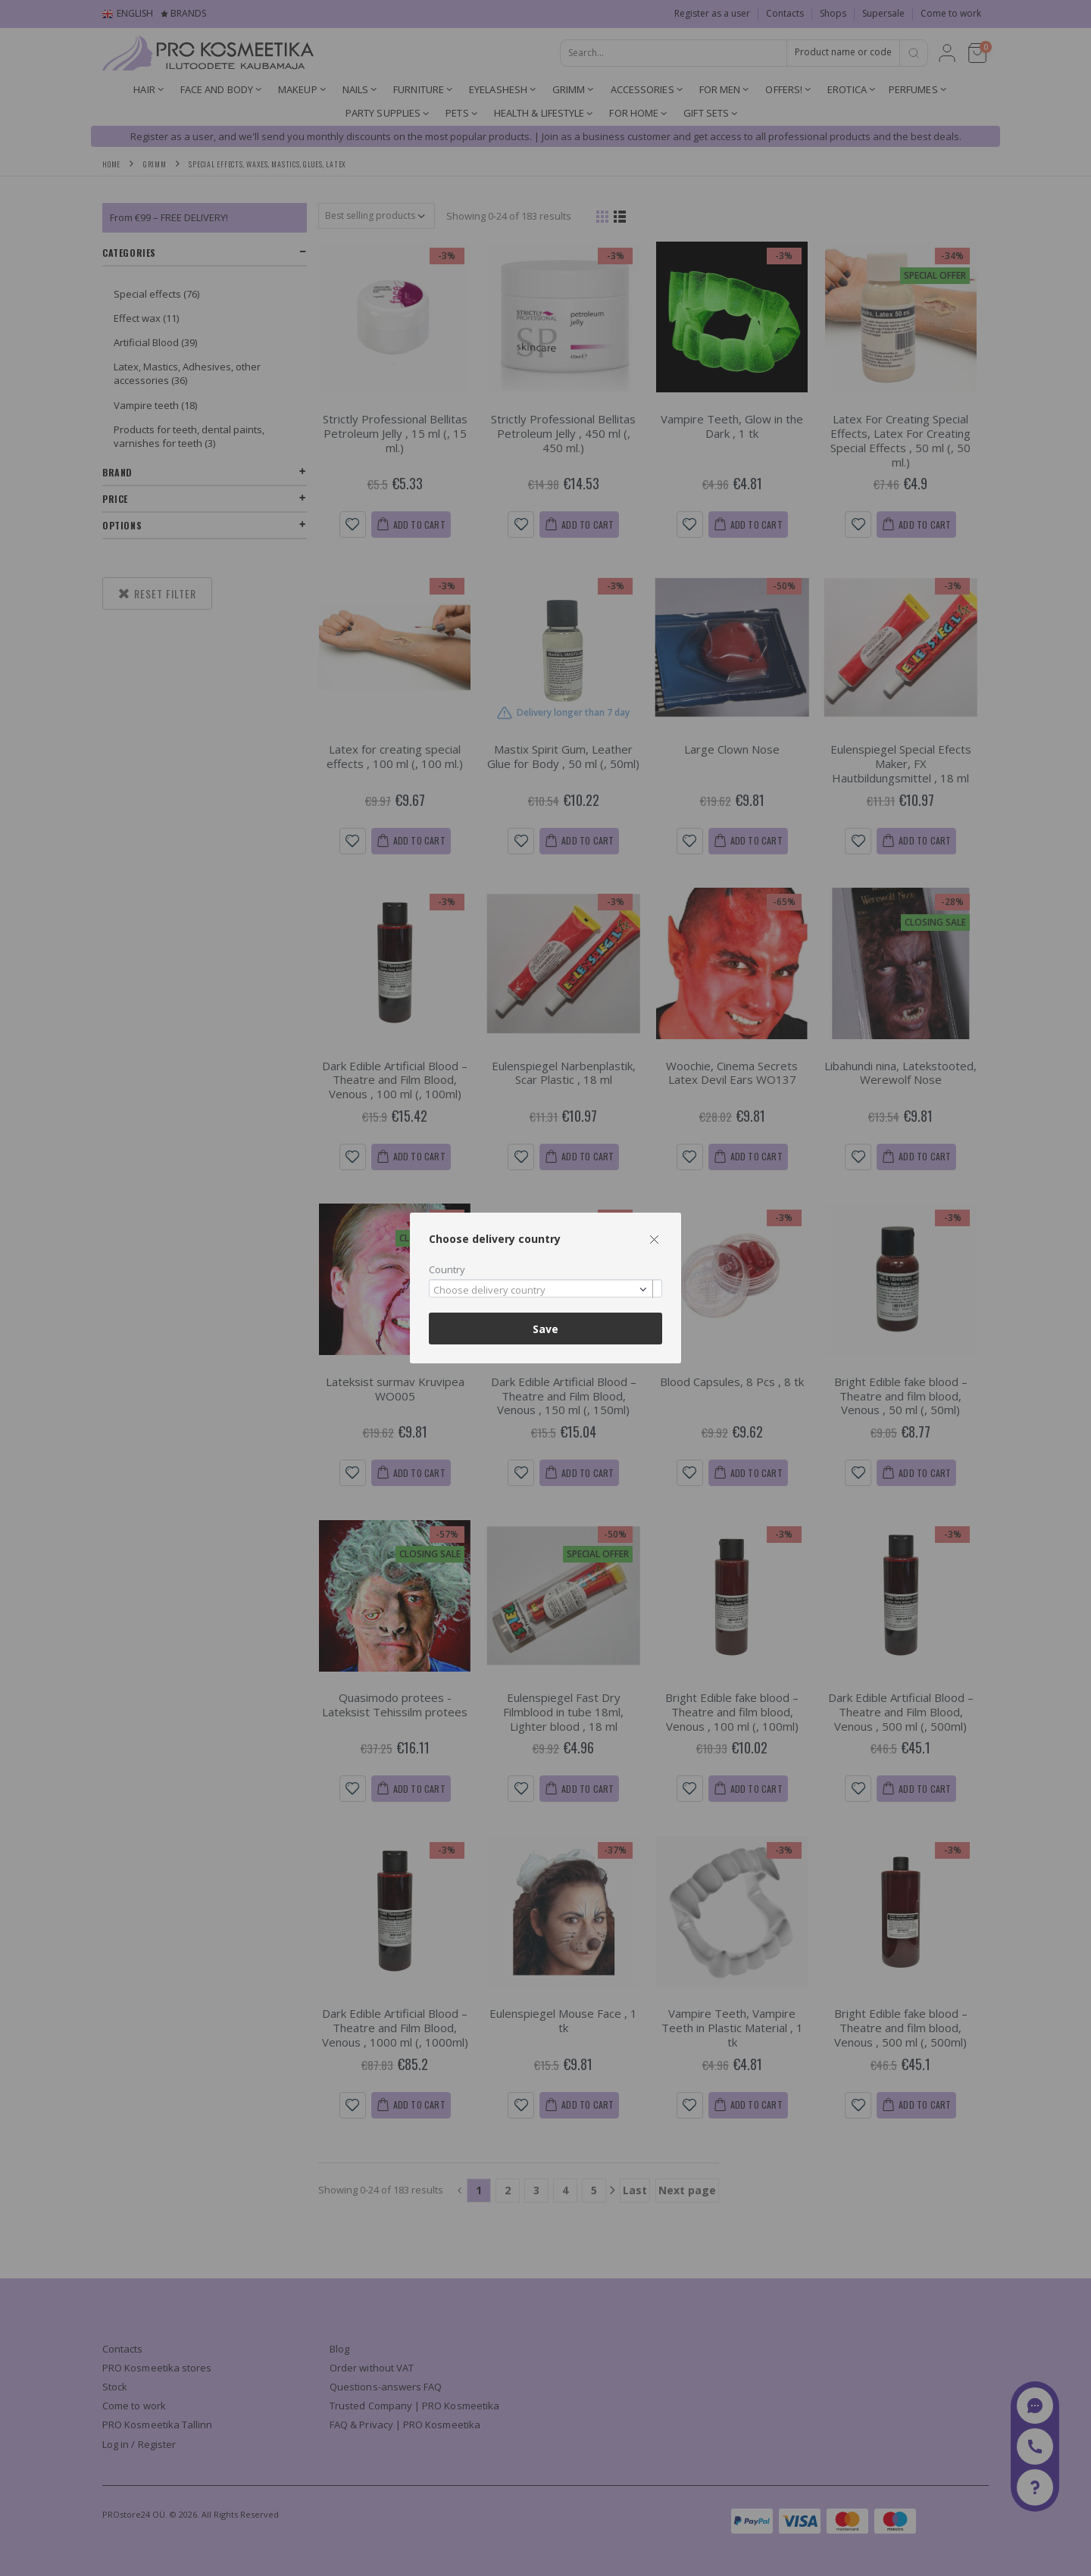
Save (545, 1329)
